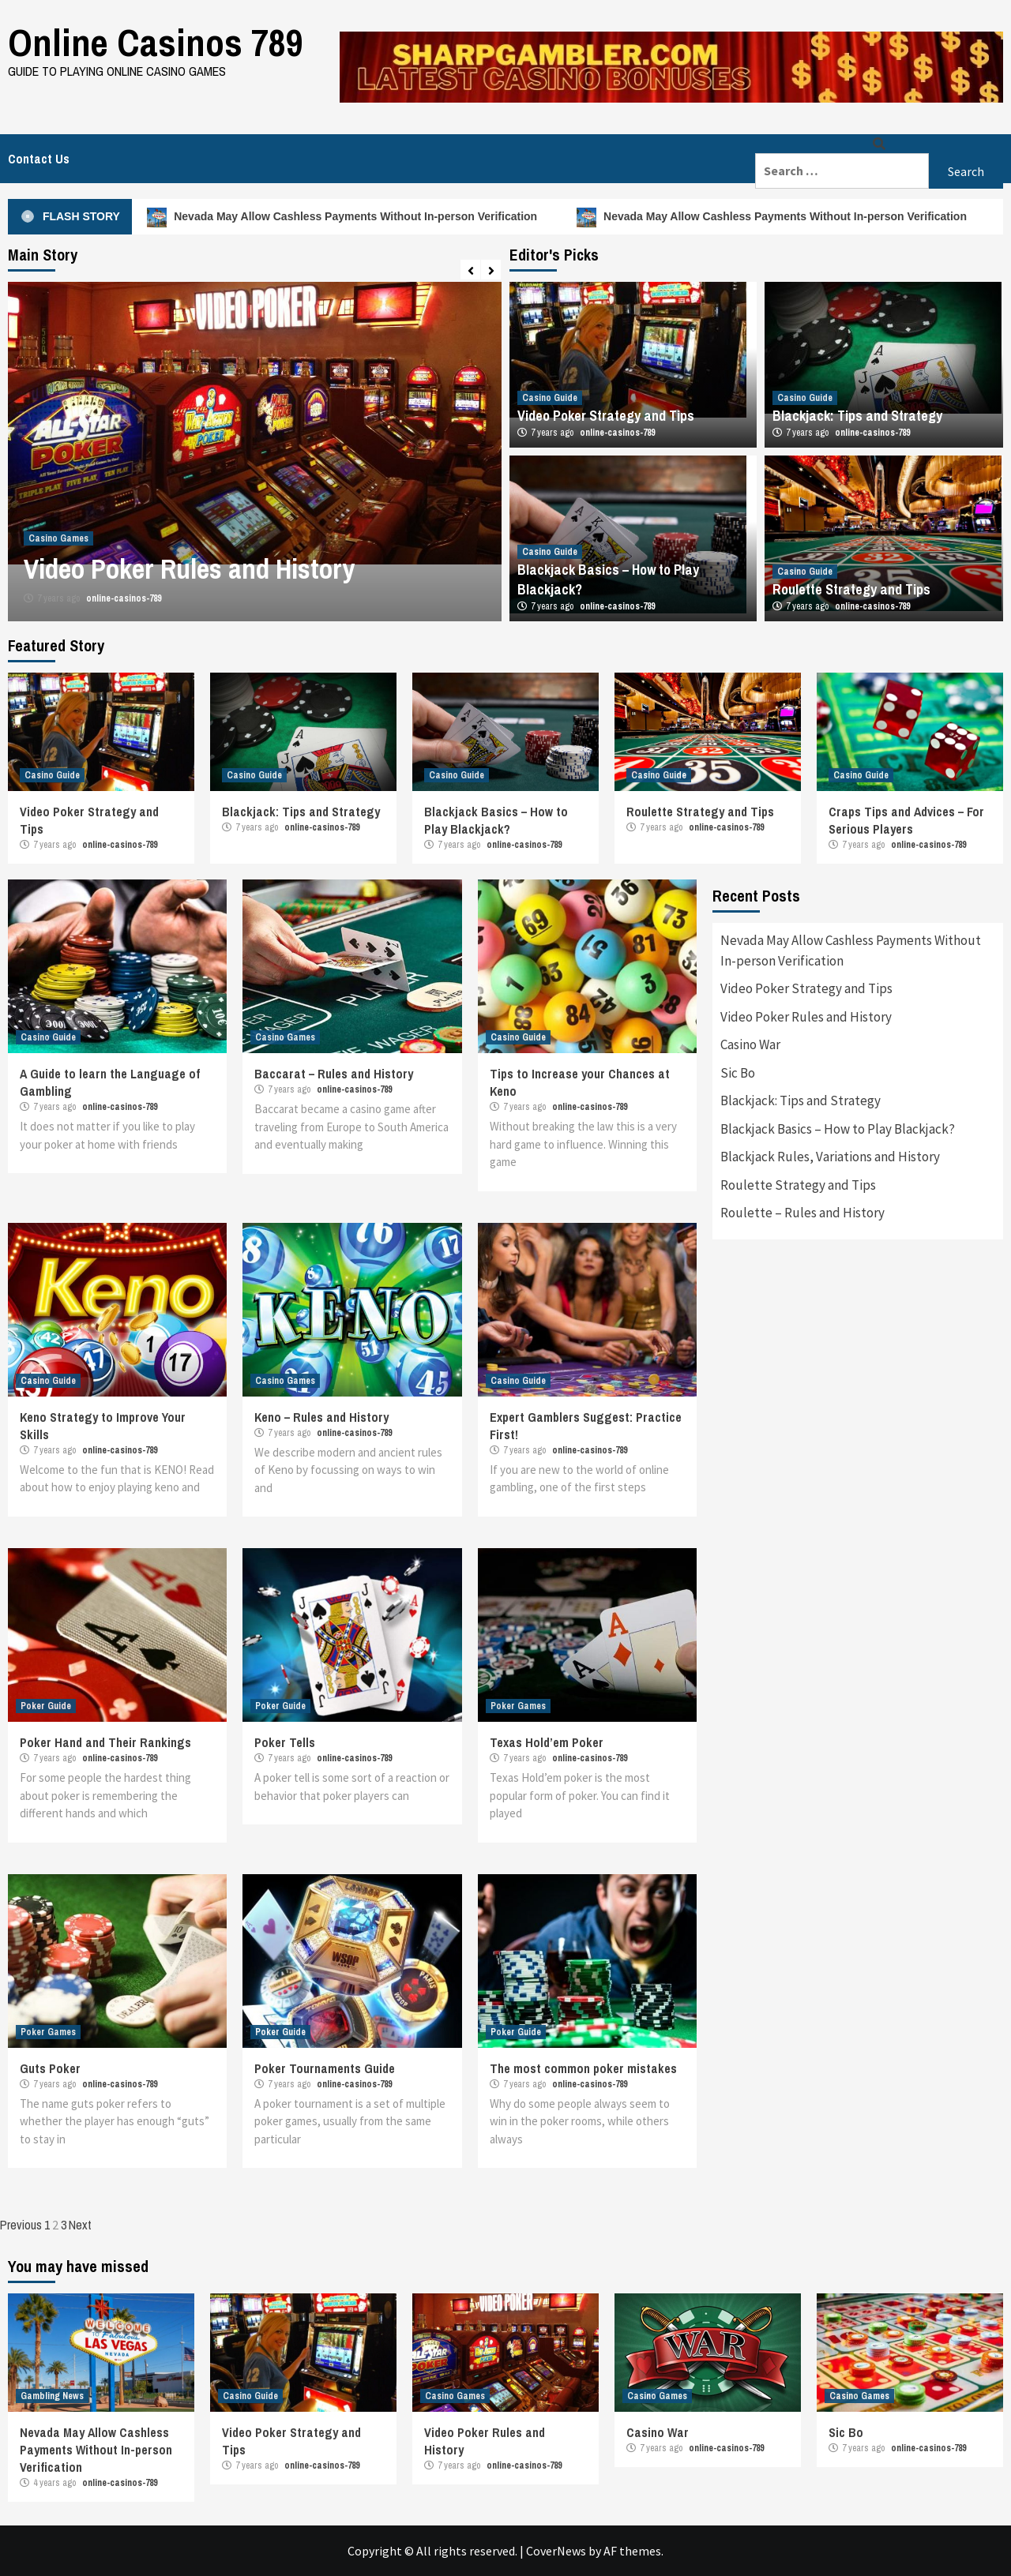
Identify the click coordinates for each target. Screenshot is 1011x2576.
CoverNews (556, 2551)
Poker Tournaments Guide (324, 2068)
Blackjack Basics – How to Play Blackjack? (496, 820)
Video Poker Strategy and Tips (605, 416)
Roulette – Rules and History (802, 1212)
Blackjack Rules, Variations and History (830, 1156)
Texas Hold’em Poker (546, 1742)
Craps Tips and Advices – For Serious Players (906, 820)
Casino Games (58, 538)
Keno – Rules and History (321, 1417)
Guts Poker (50, 2068)
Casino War (750, 1044)
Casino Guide (549, 398)
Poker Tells (284, 1742)
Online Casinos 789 (155, 42)
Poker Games (518, 1706)
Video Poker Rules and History (189, 568)
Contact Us (39, 158)
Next (80, 2224)
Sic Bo (737, 1073)
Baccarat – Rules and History (333, 1073)
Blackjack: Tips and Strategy (857, 416)
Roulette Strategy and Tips (851, 589)
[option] (255, 451)
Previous (21, 2224)
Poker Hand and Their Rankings (105, 1742)
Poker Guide (46, 1706)
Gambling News (52, 2396)
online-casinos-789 (123, 598)
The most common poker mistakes (583, 2068)
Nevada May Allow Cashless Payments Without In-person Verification (347, 216)
